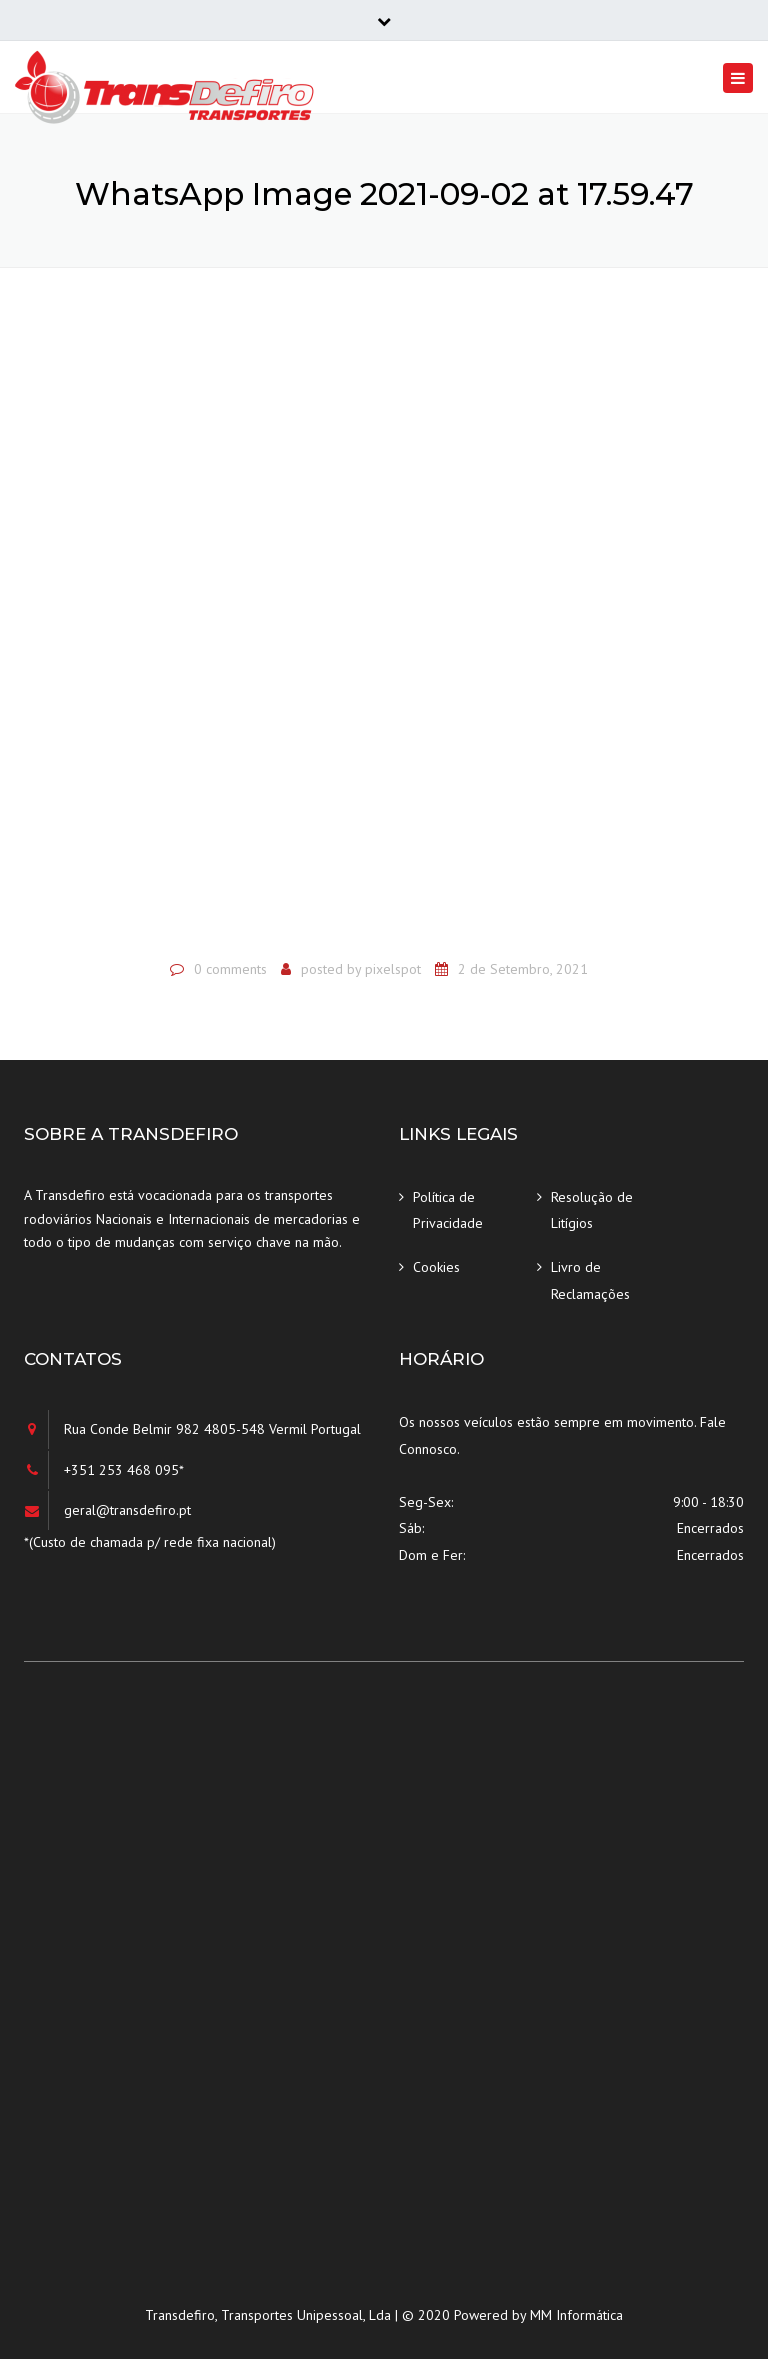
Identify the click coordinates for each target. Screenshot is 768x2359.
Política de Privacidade (448, 1210)
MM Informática (576, 2315)
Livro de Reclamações (590, 1280)
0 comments (230, 969)
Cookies (436, 1267)
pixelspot (393, 969)
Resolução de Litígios (592, 1210)
